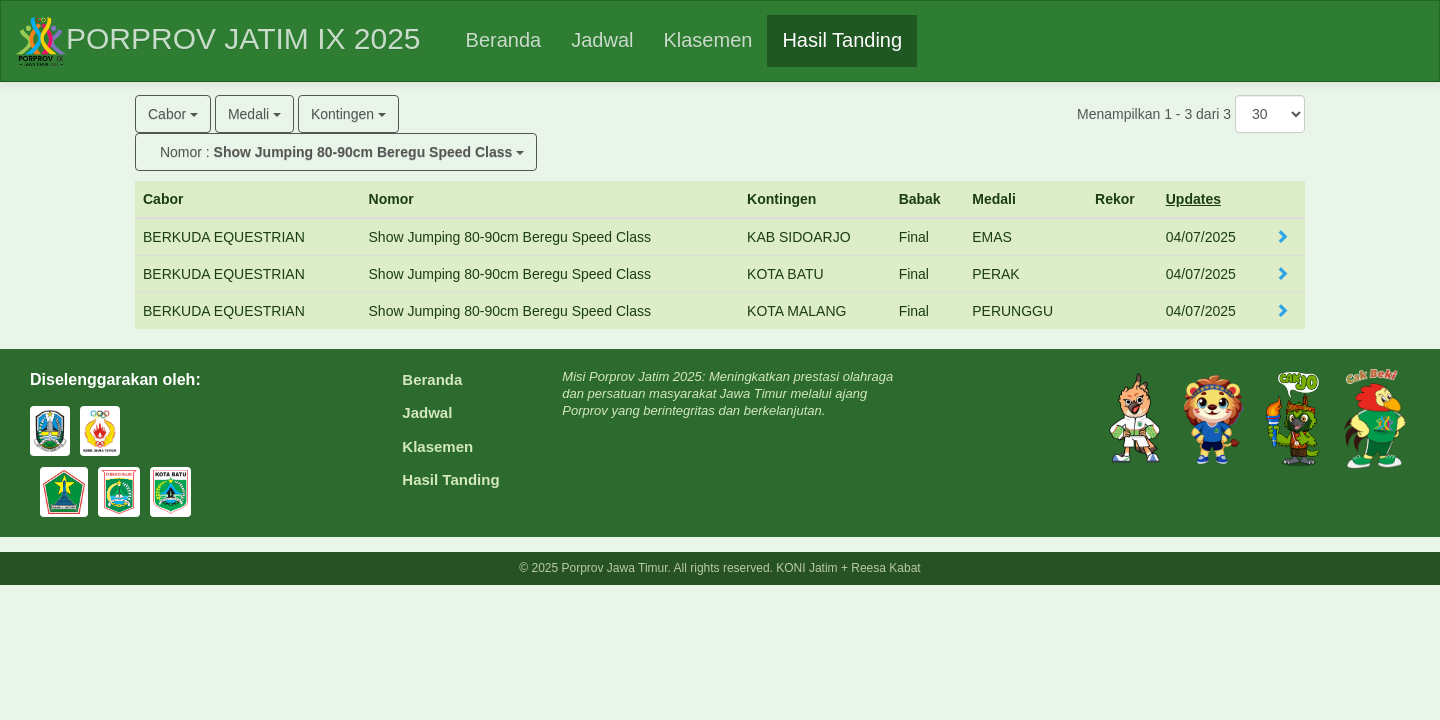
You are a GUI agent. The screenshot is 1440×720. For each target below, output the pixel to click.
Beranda (432, 379)
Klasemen (437, 446)
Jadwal (427, 412)
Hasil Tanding (450, 479)
